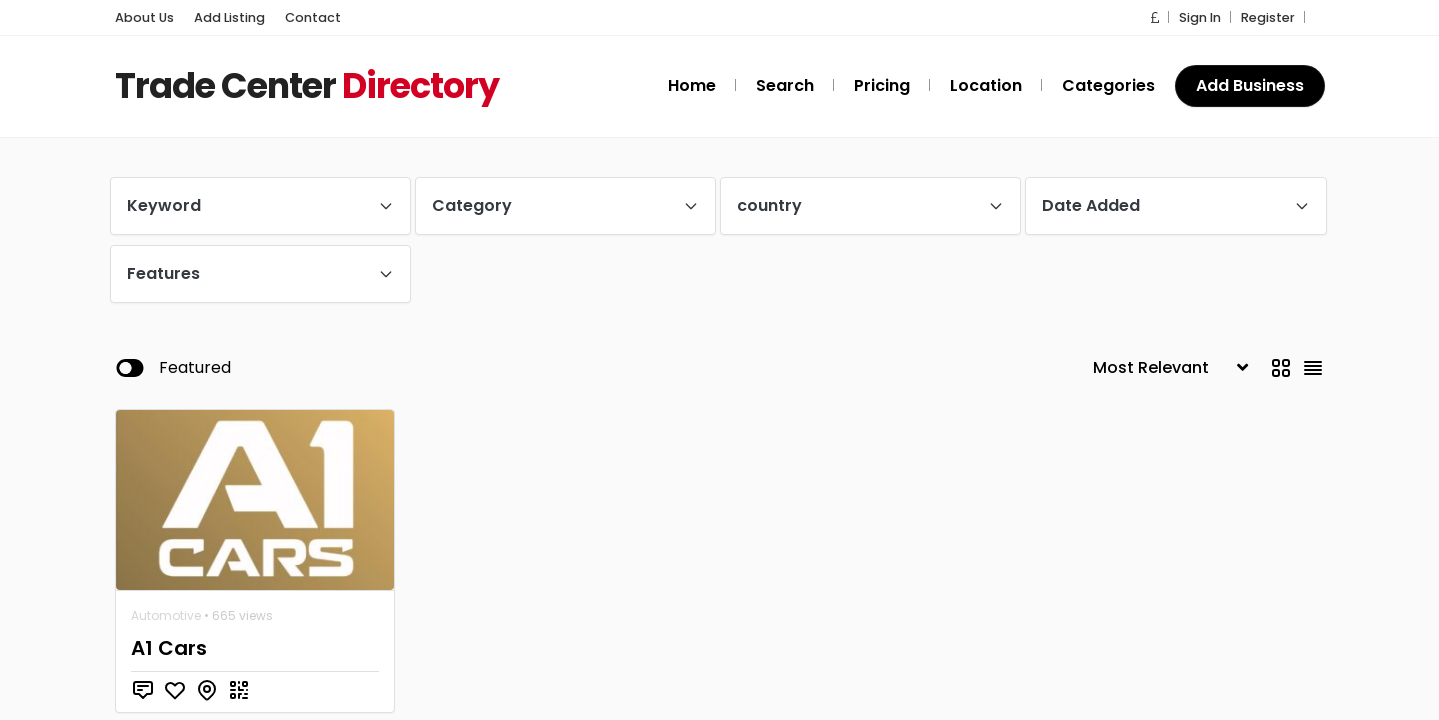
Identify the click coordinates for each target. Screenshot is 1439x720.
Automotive (166, 615)
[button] (1164, 17)
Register (1271, 17)
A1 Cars (169, 648)
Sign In (1207, 17)
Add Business (1250, 85)
